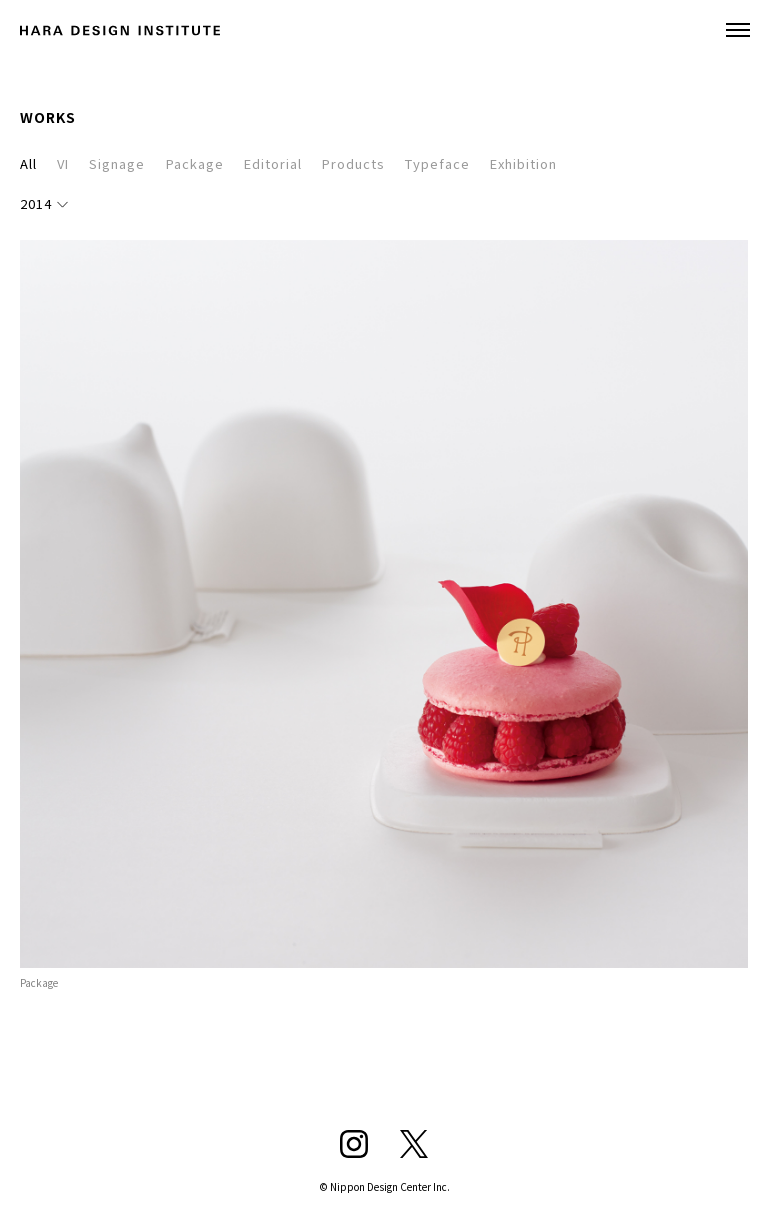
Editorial (273, 163)
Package (195, 163)
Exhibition (523, 163)
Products (353, 163)
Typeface (437, 163)
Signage (117, 163)
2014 (36, 203)
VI (63, 163)
